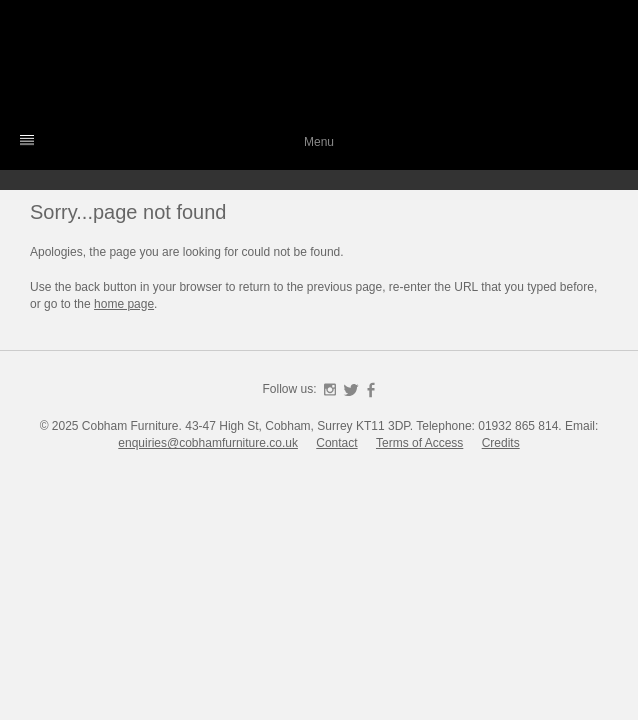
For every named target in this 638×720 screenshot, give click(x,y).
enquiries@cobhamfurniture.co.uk (208, 443)
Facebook (371, 390)
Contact (336, 443)
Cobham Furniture (319, 65)
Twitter (351, 390)
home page (124, 304)
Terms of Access (419, 443)
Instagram (330, 390)
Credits (501, 443)
